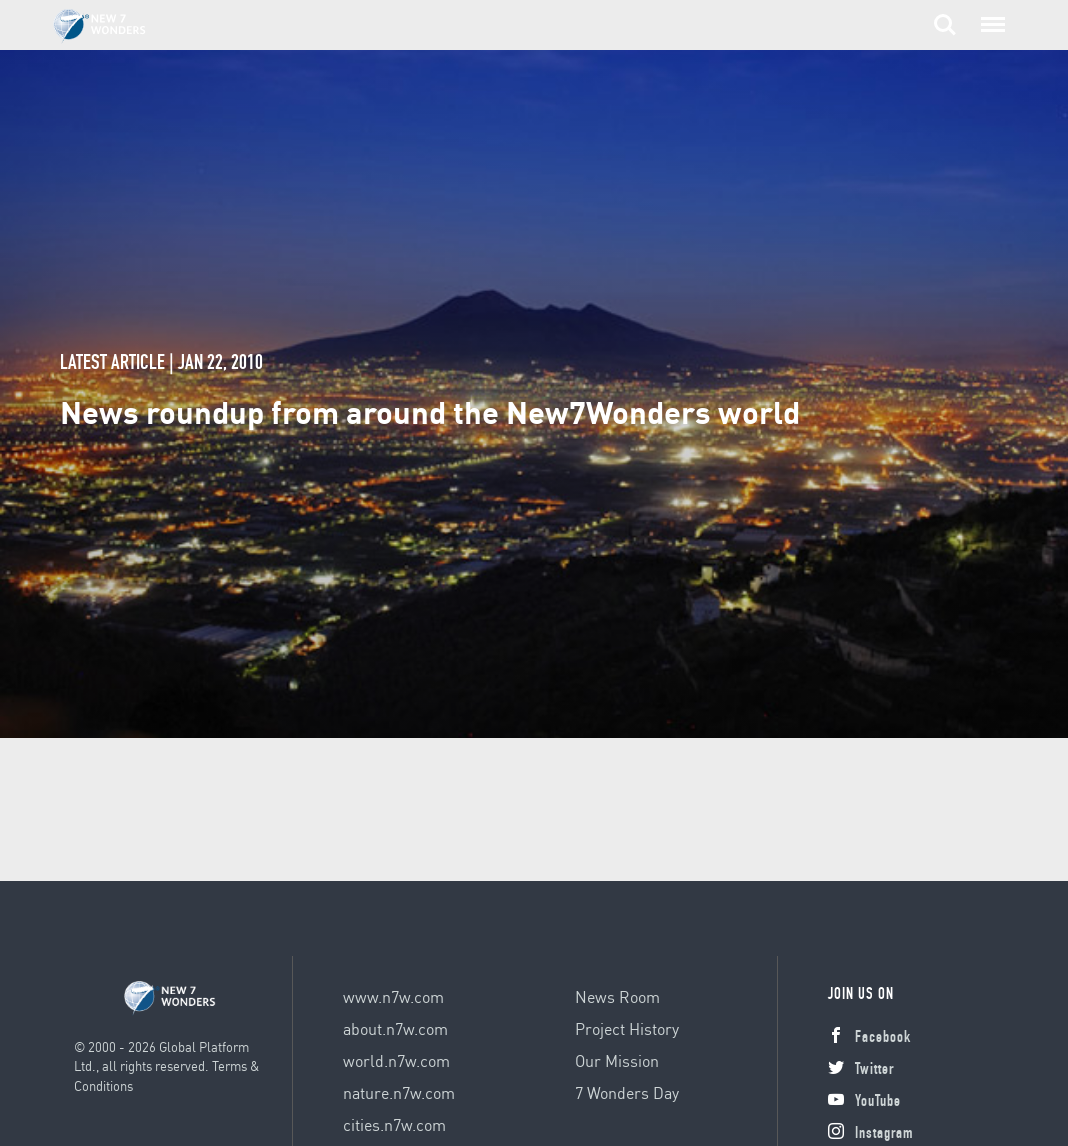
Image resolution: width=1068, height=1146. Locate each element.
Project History (627, 1028)
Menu (990, 15)
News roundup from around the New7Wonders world (430, 411)
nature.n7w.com (399, 1092)
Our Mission (617, 1060)
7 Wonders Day (627, 1092)
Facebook (869, 1039)
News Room (617, 996)
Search (945, 25)
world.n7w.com (396, 1060)
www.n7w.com (393, 996)
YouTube (864, 1103)
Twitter (861, 1071)
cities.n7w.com (394, 1124)
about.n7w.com (395, 1028)
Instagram (870, 1135)
